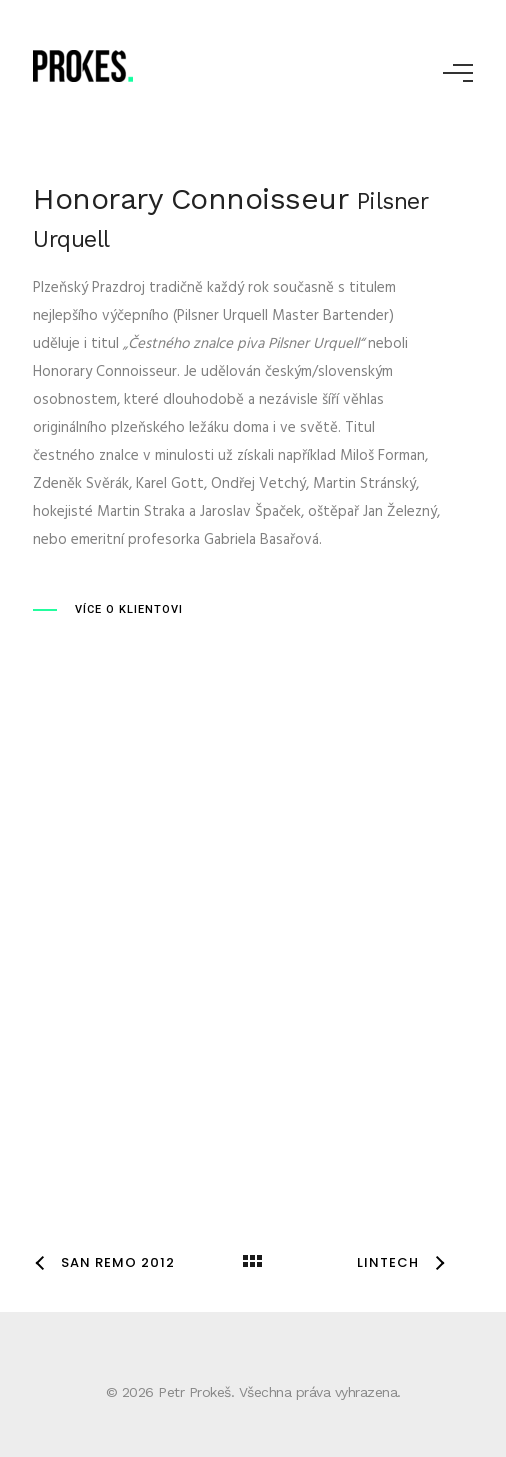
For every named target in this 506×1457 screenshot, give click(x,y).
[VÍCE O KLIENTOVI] (108, 610)
